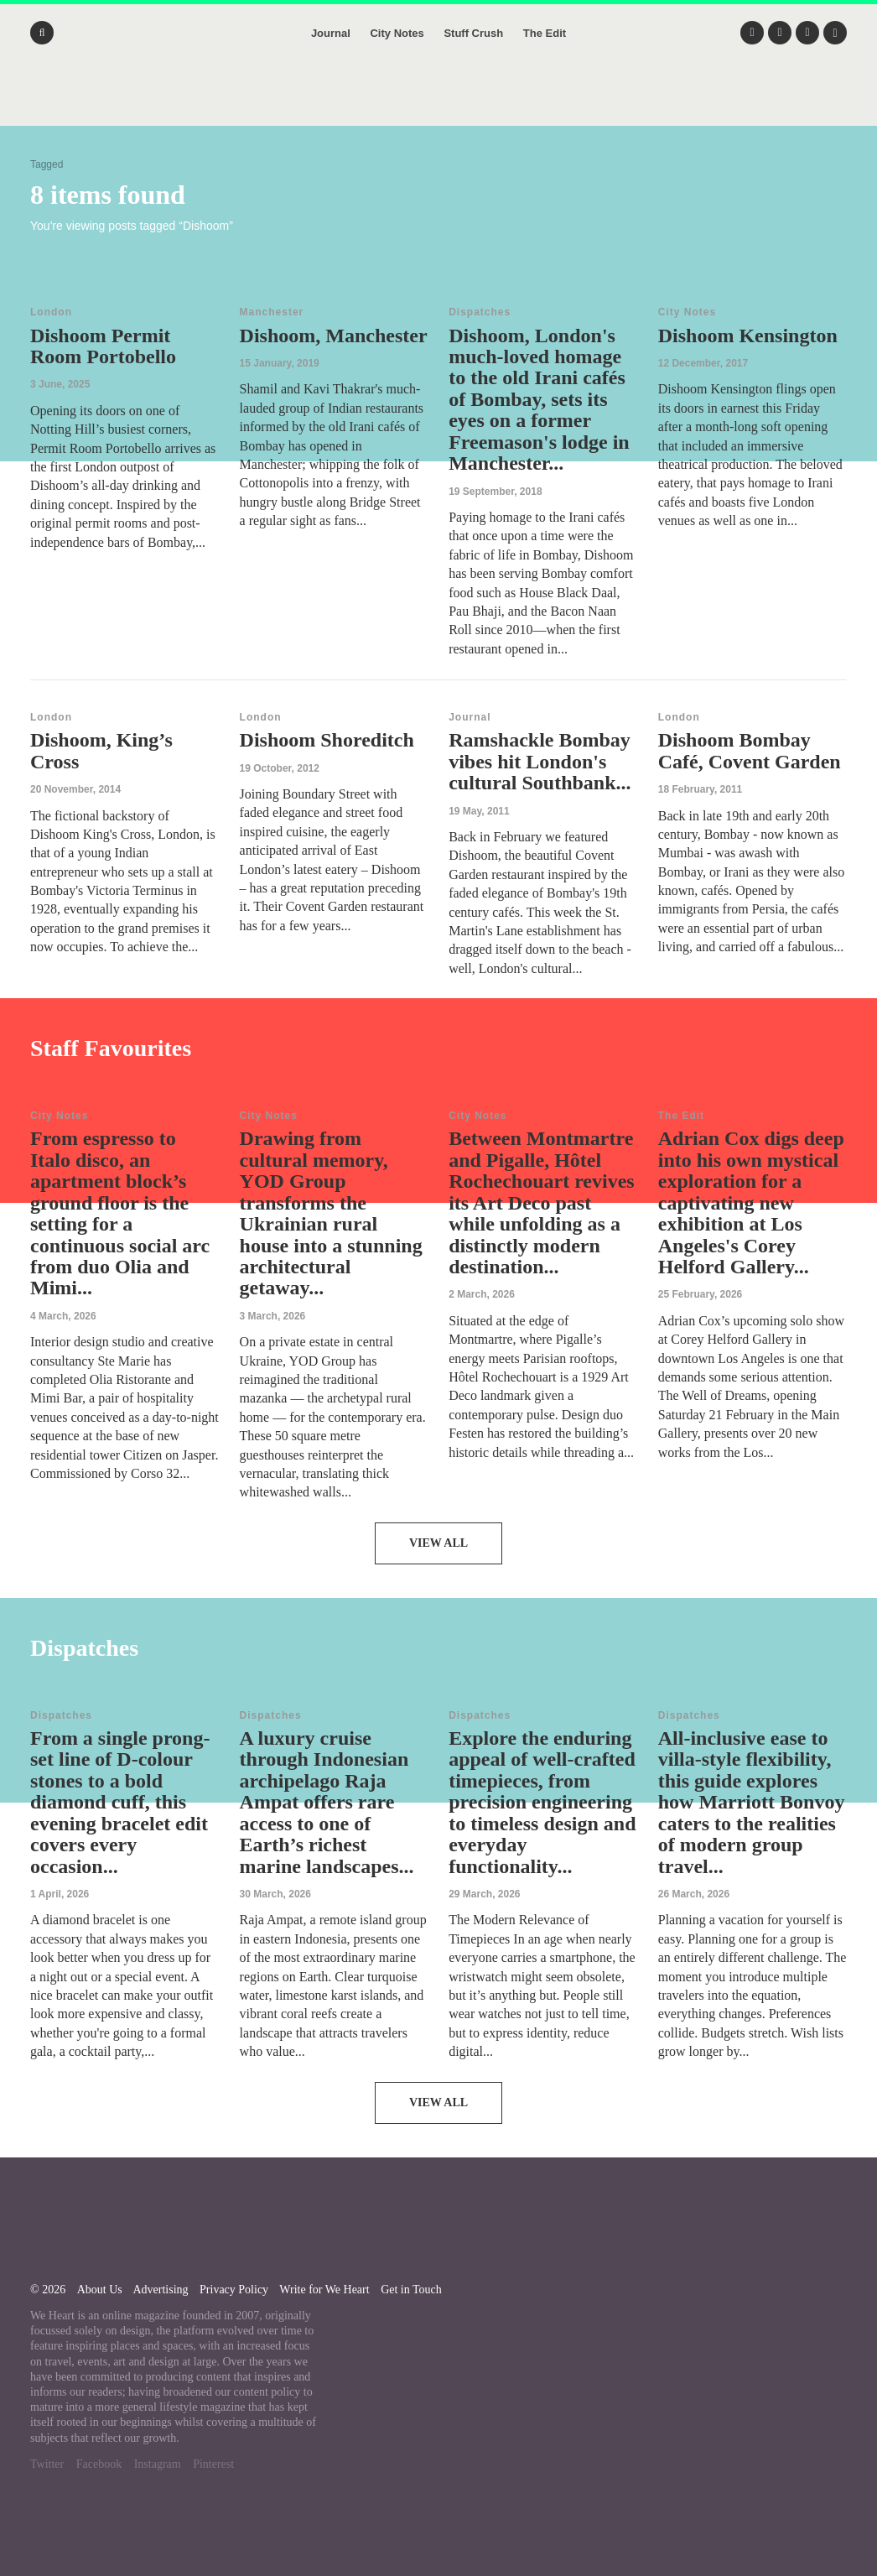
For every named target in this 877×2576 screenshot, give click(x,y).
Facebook (99, 2464)
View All (438, 1543)
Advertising (160, 2289)
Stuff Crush (473, 33)
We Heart (438, 100)
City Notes (396, 33)
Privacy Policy (234, 2289)
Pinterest (213, 2464)
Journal (330, 33)
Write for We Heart (324, 2289)
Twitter (47, 2464)
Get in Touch (411, 2289)
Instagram (157, 2464)
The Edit (544, 33)
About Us (99, 2289)
